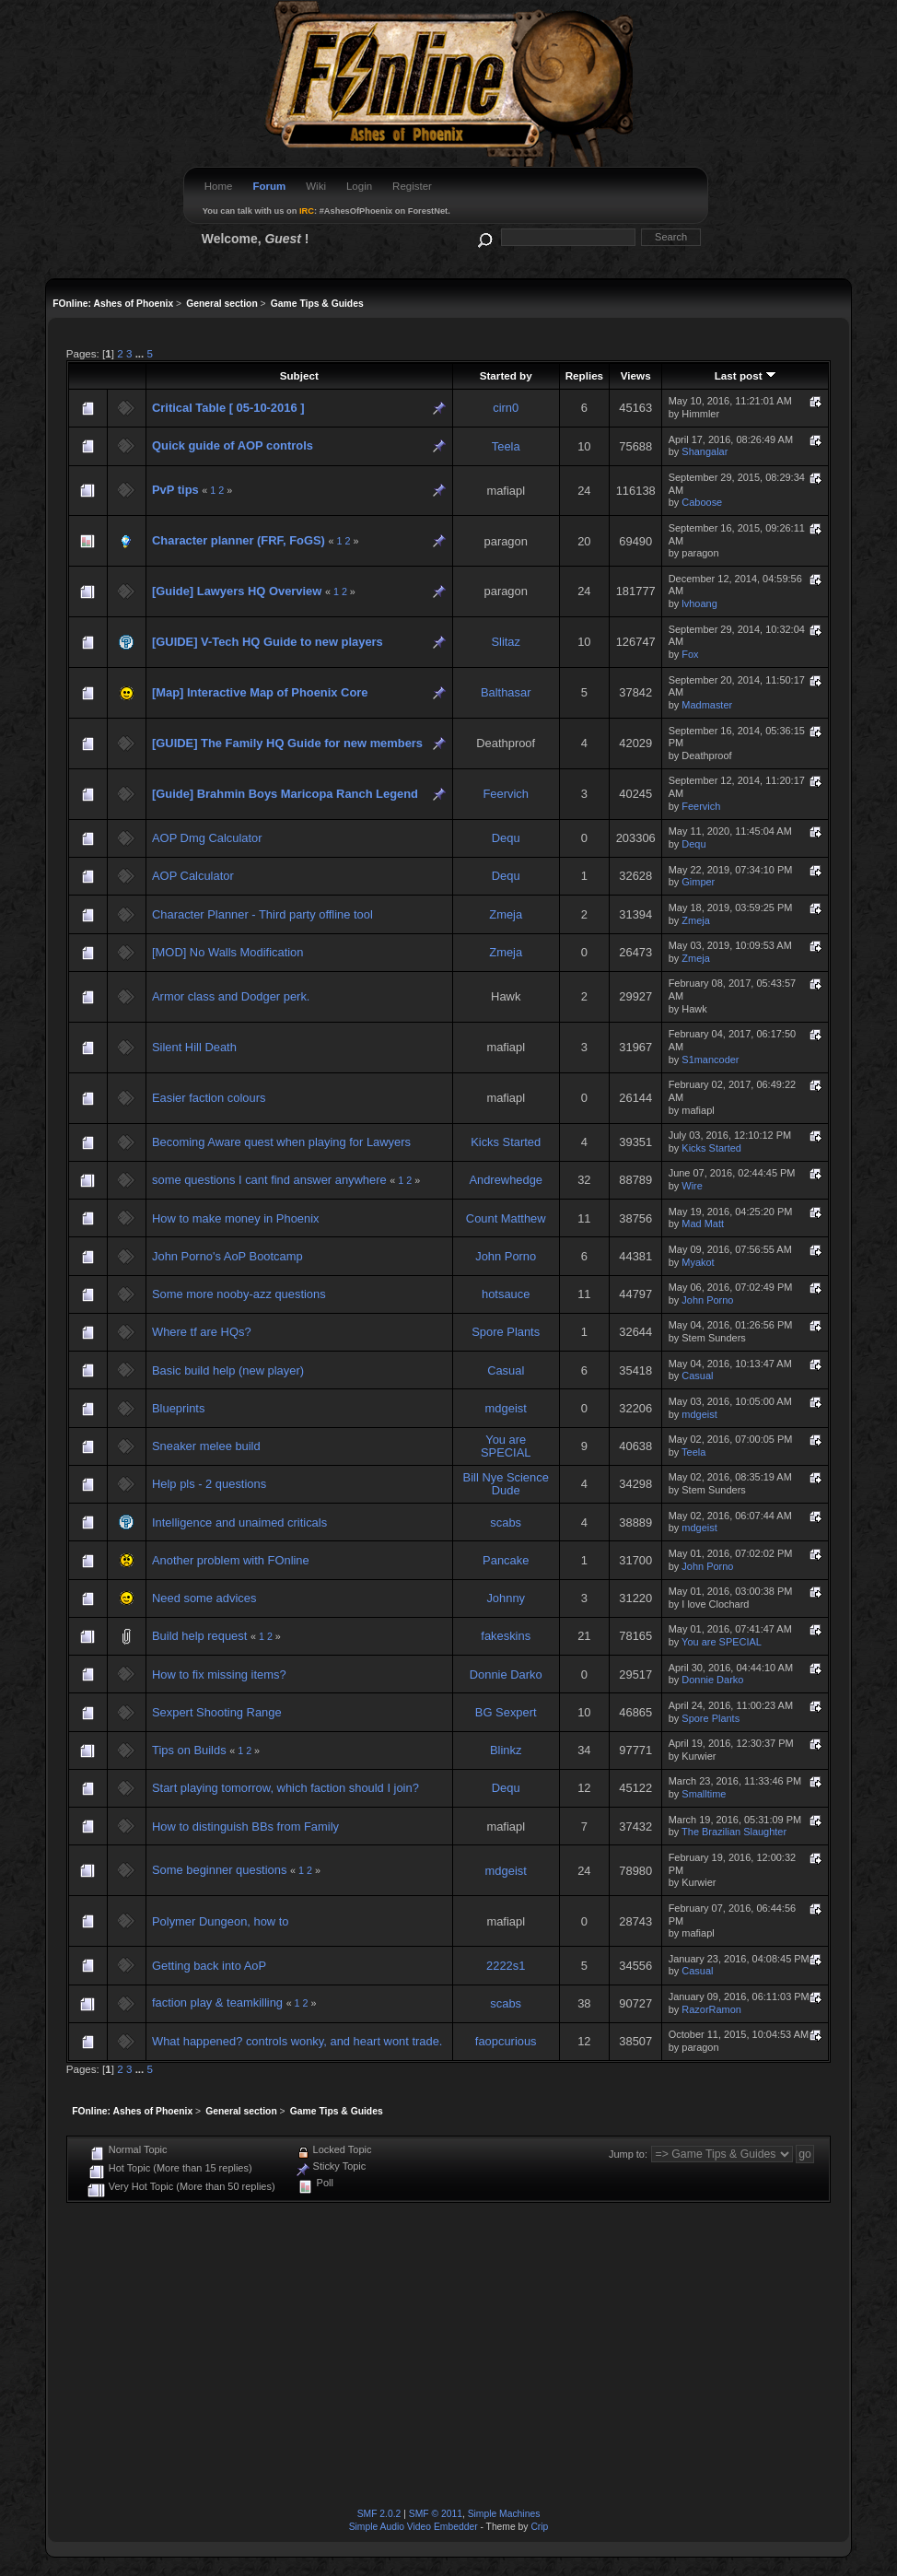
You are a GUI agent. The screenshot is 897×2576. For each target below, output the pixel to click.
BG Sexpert (506, 1712)
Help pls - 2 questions (209, 1484)
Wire (692, 1185)
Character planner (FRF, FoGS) (238, 540)
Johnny (505, 1598)
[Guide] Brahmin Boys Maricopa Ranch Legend (285, 794)
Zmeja (505, 914)
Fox (689, 654)
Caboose (701, 502)
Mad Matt (702, 1223)
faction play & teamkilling (217, 2002)
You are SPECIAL (506, 1446)
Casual (505, 1370)
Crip (539, 2527)
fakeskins (505, 1636)
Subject (299, 375)
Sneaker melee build (206, 1446)
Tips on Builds (189, 1750)
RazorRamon (711, 2009)
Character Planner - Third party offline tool (262, 914)
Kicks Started (506, 1142)
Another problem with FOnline (230, 1560)
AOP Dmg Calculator (207, 838)
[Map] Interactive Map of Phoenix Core (260, 692)
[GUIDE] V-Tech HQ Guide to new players (267, 642)
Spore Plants (506, 1332)
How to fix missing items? (219, 1674)
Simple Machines (504, 2514)
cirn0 (505, 408)
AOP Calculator (193, 876)
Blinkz (505, 1750)
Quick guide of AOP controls (232, 445)
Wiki (316, 186)
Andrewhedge (505, 1180)
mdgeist (506, 1408)
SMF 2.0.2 (379, 2514)
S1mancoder (710, 1059)
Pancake (506, 1560)
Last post (745, 375)
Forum (268, 186)
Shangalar (704, 451)
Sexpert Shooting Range (217, 1712)
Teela (506, 446)
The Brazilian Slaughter (733, 1831)
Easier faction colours (208, 1098)
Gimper (698, 881)
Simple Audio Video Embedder (413, 2527)
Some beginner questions (221, 1870)
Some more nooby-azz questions (239, 1294)
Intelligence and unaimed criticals (239, 1522)
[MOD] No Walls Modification (227, 952)
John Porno (505, 1256)
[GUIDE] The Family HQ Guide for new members (287, 743)
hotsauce (506, 1294)
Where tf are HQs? (201, 1332)
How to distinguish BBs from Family (245, 1826)
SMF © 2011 (435, 2514)
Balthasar (506, 692)
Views (636, 375)
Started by (506, 375)
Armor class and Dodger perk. (230, 996)
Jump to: (628, 2154)
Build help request (199, 1636)
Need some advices (204, 1598)
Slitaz (505, 642)
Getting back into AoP (209, 1966)
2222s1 (505, 1966)
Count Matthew (506, 1218)
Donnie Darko (506, 1674)
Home (218, 186)
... (141, 353)
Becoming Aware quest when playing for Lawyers (281, 1142)
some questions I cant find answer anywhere (269, 1180)
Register (412, 186)
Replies (584, 375)
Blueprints (178, 1408)
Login (359, 186)
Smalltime (703, 1793)
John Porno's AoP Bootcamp (227, 1256)
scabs (505, 1522)
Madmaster (706, 704)
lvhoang (698, 603)
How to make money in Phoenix (236, 1218)
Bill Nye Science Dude (506, 1483)
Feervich (506, 794)
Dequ (506, 838)
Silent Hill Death (194, 1047)
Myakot (697, 1262)
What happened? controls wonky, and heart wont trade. (297, 2041)
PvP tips (175, 490)
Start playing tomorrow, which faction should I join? (285, 1788)
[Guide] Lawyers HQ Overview (236, 591)
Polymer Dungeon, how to (220, 1921)
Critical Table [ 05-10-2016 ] (228, 408)
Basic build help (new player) (228, 1370)
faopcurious (506, 2041)
